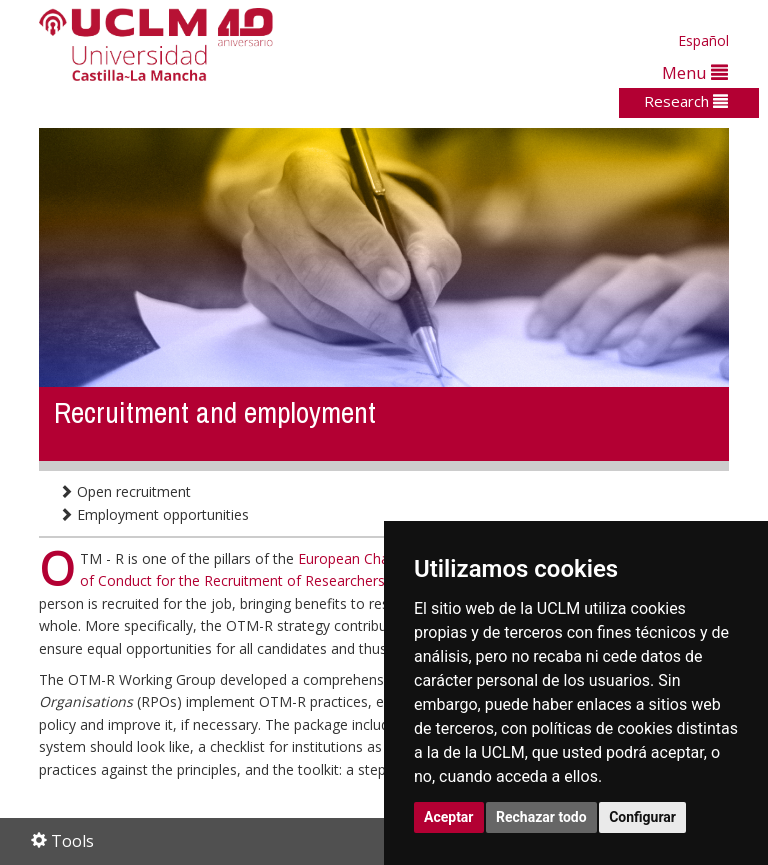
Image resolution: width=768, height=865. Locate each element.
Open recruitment (125, 491)
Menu (695, 72)
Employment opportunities (154, 514)
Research (686, 101)
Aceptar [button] (449, 817)
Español (703, 40)
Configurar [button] (642, 817)
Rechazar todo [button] (541, 817)
